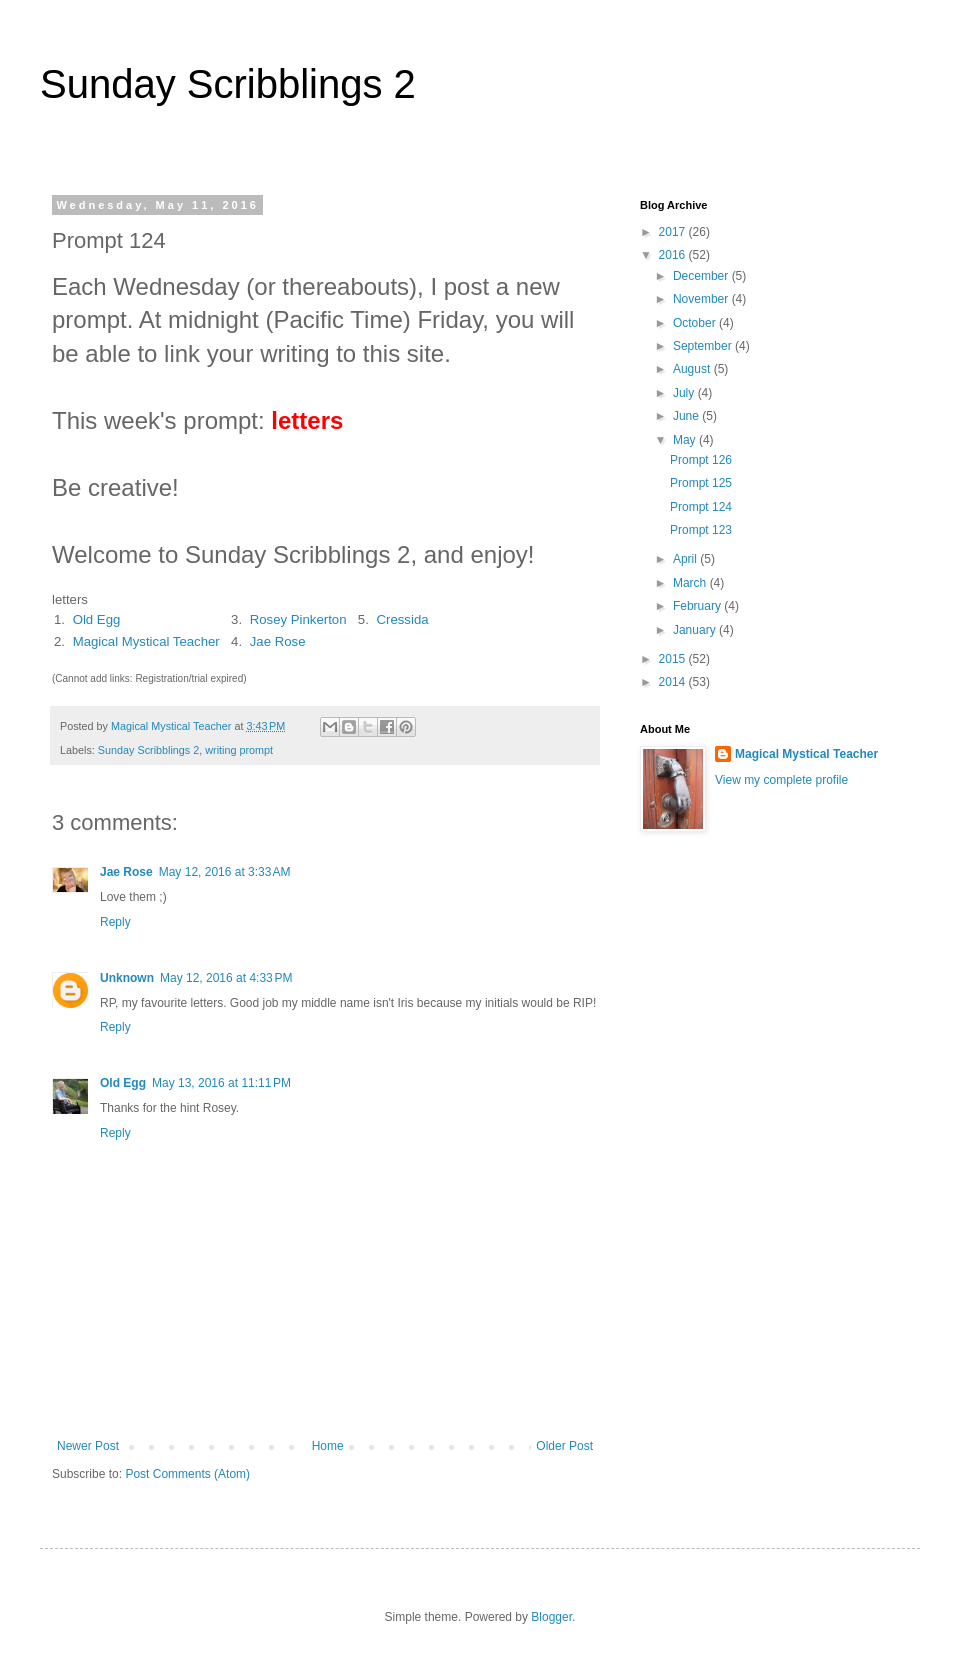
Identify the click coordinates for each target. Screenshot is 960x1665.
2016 (674, 255)
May (686, 440)
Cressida (403, 619)
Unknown (127, 978)
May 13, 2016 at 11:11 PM (221, 1083)
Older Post (564, 1446)
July (685, 393)
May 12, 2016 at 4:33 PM (226, 978)
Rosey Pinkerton (298, 619)
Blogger (551, 1617)
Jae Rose (278, 641)
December (702, 276)
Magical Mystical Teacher (146, 641)
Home (328, 1446)
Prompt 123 (701, 530)
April (686, 559)
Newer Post (88, 1446)
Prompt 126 (701, 460)
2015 (674, 659)
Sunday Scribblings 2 (228, 84)
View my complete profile (781, 780)
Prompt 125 (701, 483)
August (693, 369)
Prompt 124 (701, 507)
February (698, 606)
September (704, 346)
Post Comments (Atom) (187, 1474)
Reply (115, 922)
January (696, 630)
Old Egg (97, 619)
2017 (674, 232)
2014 (674, 682)
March (691, 583)
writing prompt (239, 750)
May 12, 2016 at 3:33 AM (225, 872)
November (702, 299)
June (687, 416)
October (696, 323)
